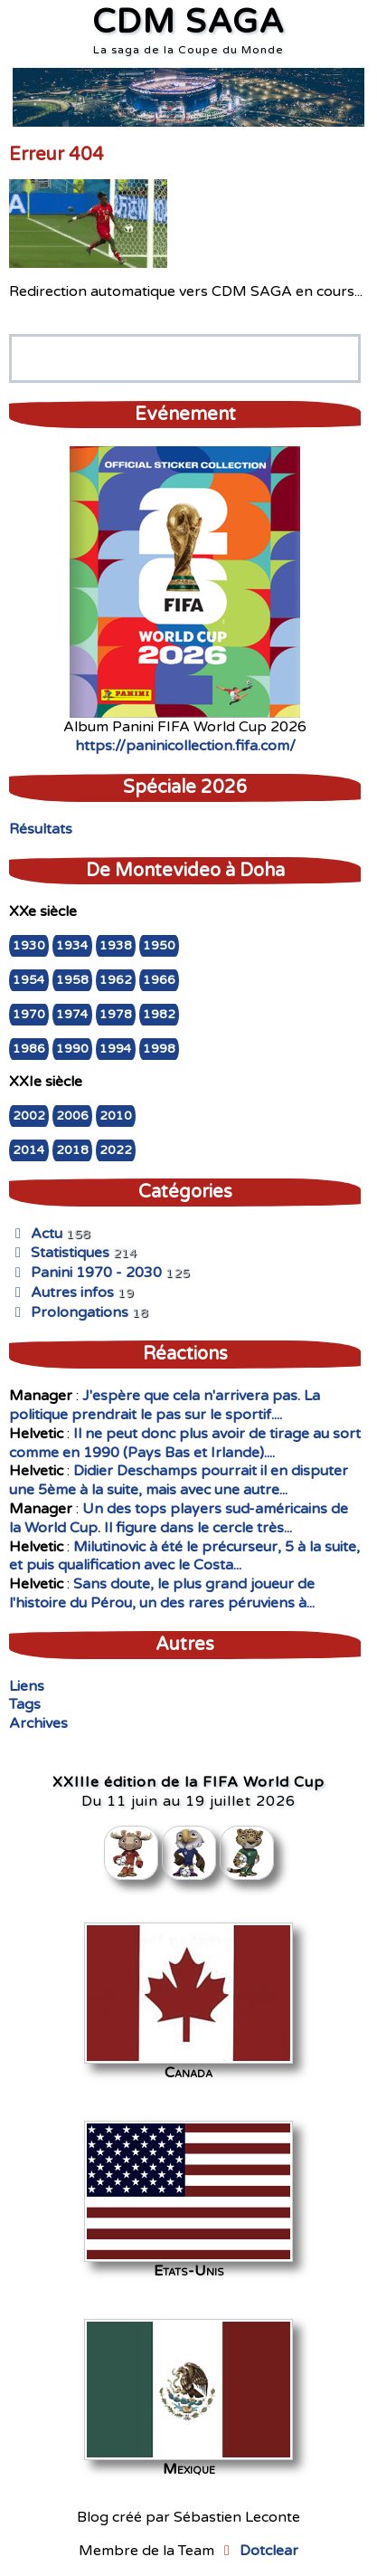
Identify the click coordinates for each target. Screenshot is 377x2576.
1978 (115, 1014)
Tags (25, 1704)
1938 (115, 946)
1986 (29, 1049)
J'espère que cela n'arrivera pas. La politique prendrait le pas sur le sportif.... (164, 1405)
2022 (115, 1150)
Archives (38, 1723)
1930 (29, 946)
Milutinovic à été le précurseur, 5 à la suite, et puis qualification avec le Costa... (184, 1556)
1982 (159, 1014)
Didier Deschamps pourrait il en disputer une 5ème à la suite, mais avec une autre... (178, 1480)
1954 (29, 980)
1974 (72, 1014)
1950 (159, 946)
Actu (35, 1234)
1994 (115, 1049)
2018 (72, 1150)
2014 (29, 1150)
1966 (159, 980)
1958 (72, 980)
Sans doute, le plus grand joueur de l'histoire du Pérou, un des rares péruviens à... (162, 1593)
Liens (26, 1686)
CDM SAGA (188, 22)
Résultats (40, 829)
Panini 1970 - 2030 (85, 1273)
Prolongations (68, 1312)
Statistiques (59, 1253)
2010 (115, 1116)
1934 (72, 946)
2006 (72, 1116)
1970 (29, 1014)
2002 (29, 1116)
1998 (159, 1049)
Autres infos (61, 1292)
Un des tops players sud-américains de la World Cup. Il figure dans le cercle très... (178, 1518)
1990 (72, 1049)
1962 (115, 980)
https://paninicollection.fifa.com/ (185, 746)
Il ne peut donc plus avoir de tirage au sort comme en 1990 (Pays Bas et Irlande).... (185, 1443)
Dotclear (269, 2551)
